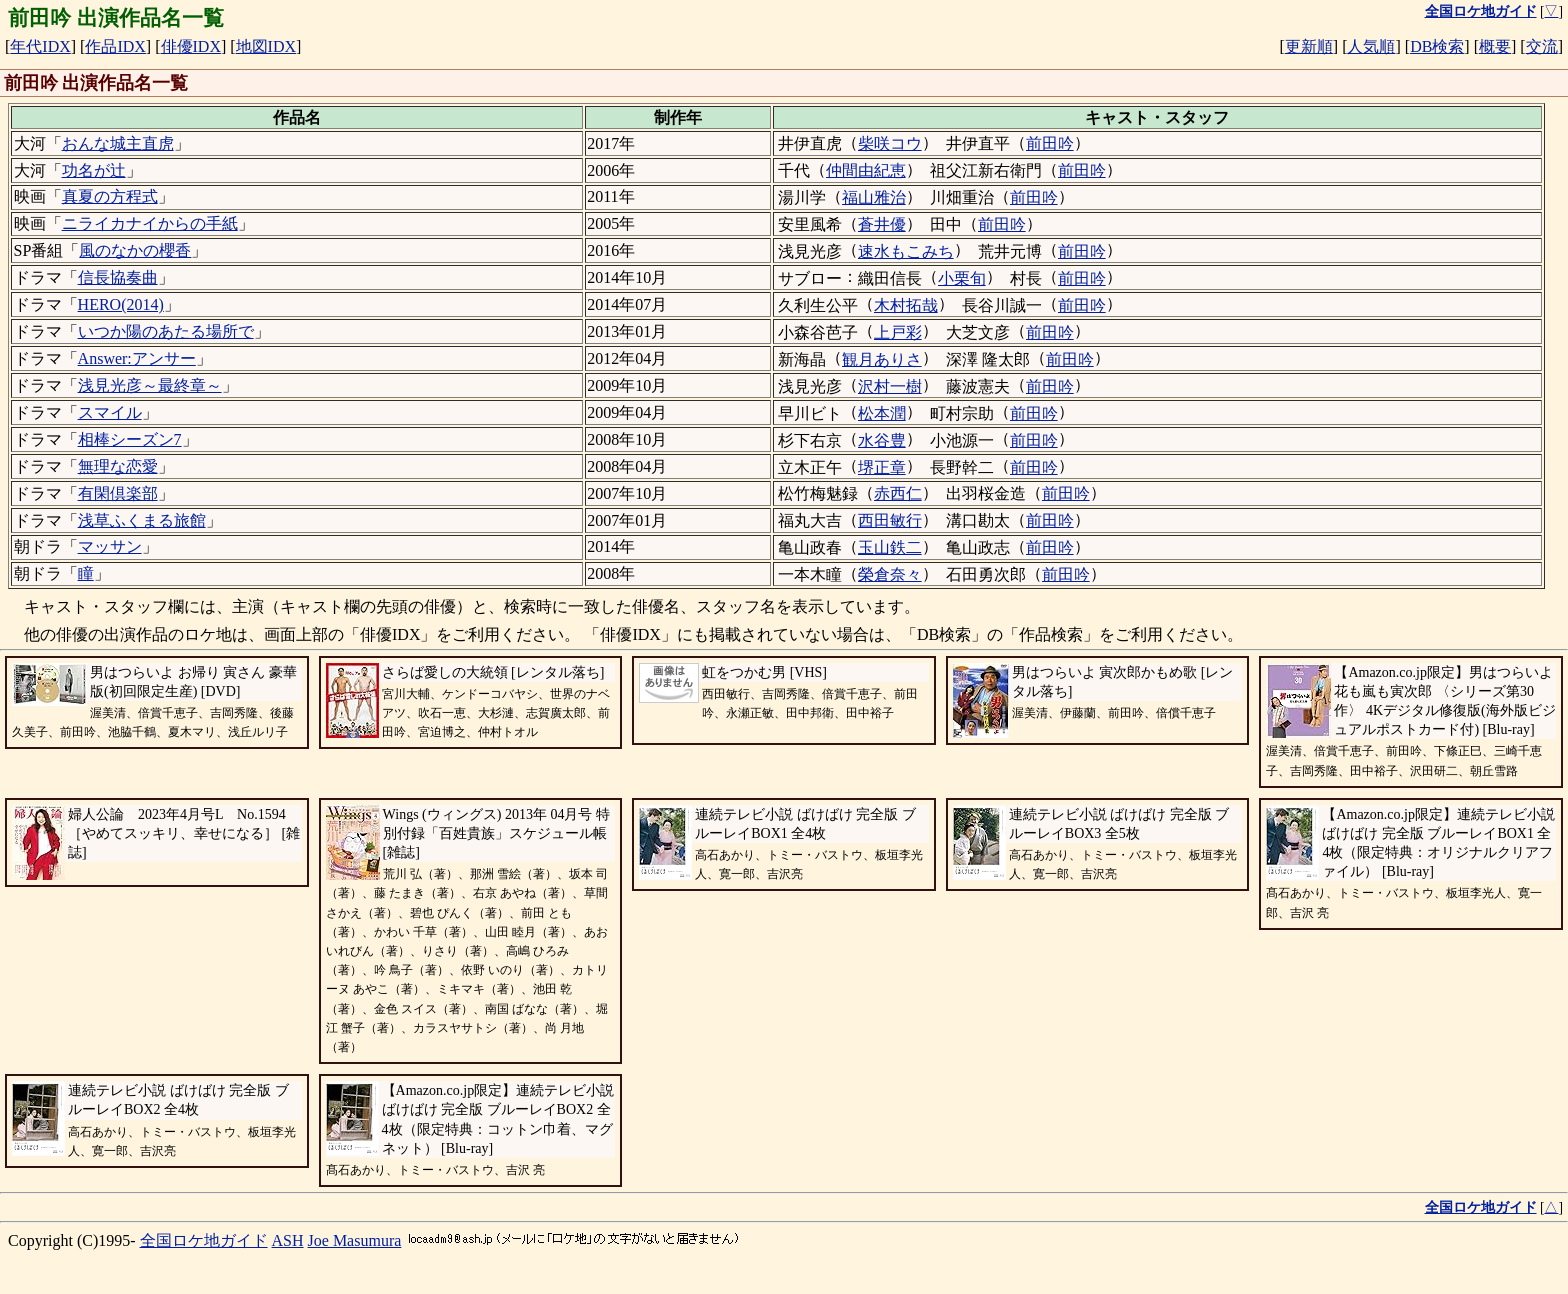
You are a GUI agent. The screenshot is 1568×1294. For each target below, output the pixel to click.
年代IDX (40, 46)
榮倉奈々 (890, 574)
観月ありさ (882, 359)
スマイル (110, 412)
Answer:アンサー (137, 358)
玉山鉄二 (890, 547)
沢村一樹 (890, 386)
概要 (1495, 46)
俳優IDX (191, 46)
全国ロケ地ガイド (204, 1240)
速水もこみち (906, 251)
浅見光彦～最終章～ (150, 385)
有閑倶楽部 (118, 493)
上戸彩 (898, 332)
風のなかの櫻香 (135, 250)
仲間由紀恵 (866, 170)
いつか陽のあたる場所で (166, 331)
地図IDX (266, 46)
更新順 (1309, 46)
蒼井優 (882, 224)
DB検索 (1437, 46)
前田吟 (1050, 143)
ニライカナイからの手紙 (150, 223)
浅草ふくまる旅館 (142, 520)
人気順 (1371, 46)
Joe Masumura (355, 1240)
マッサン (110, 546)
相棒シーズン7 (130, 439)
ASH (288, 1240)
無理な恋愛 (118, 466)
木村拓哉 (906, 305)
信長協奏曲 (118, 277)
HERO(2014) (121, 304)
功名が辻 (94, 170)
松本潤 (882, 413)
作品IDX (115, 46)
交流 (1542, 46)
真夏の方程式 (110, 196)
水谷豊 (882, 440)
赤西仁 (898, 493)
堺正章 (882, 467)
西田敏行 (890, 520)
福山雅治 (874, 197)
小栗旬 (962, 278)
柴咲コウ (890, 143)
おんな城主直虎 (118, 143)
